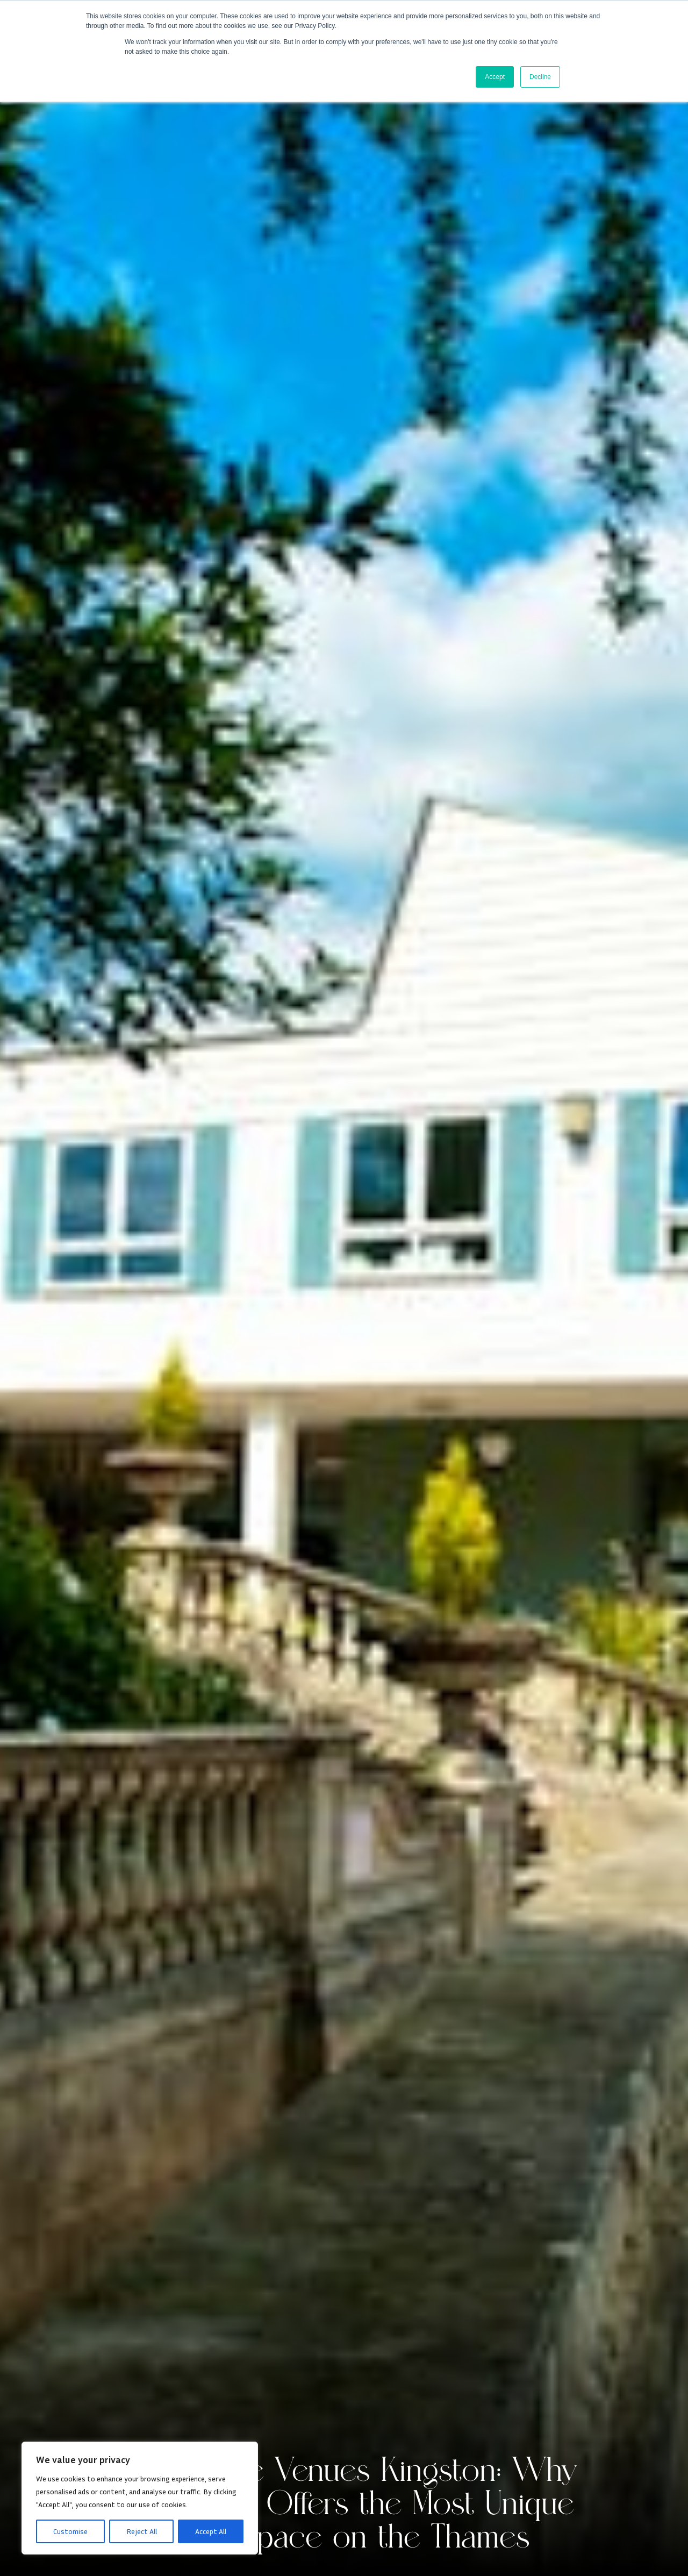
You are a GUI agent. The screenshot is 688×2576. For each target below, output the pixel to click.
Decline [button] (540, 77)
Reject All (141, 2531)
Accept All (210, 2531)
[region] (140, 2498)
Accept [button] (495, 77)
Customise (70, 2531)
